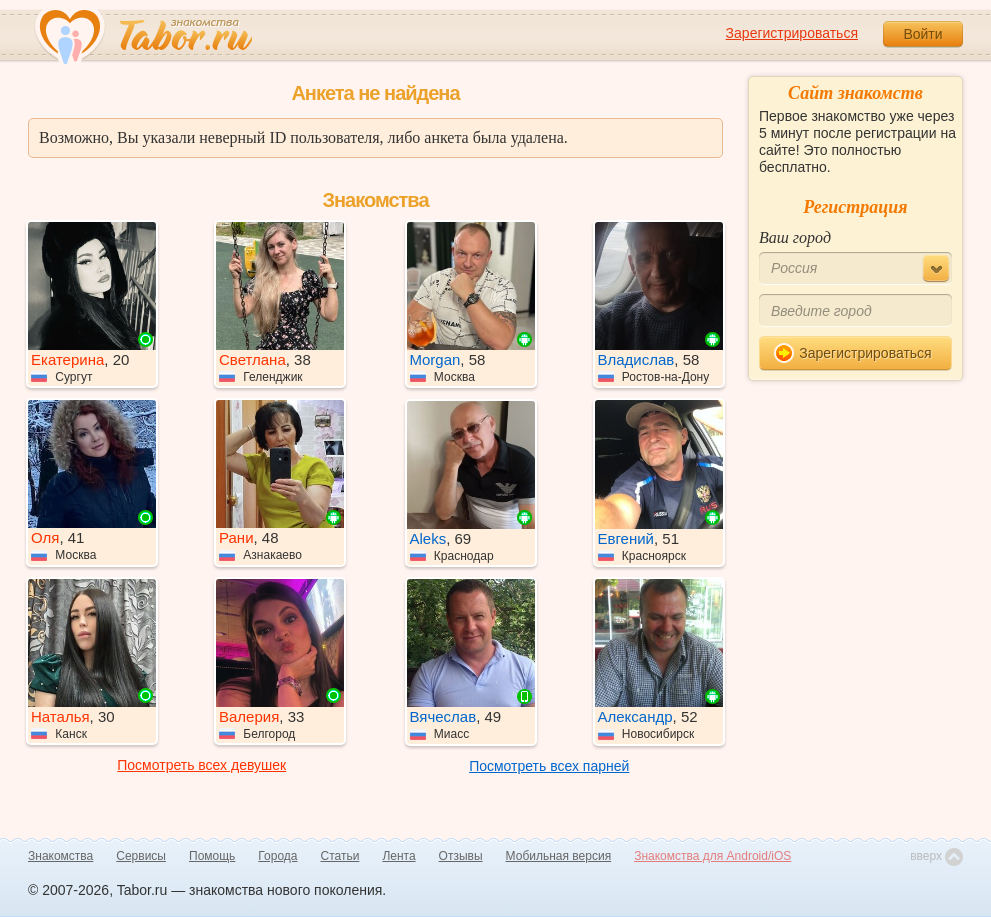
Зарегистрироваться (792, 33)
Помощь (212, 856)
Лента (398, 856)
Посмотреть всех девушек (201, 765)
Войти (922, 34)
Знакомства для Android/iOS (712, 856)
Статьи (340, 856)
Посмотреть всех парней (549, 766)
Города (277, 856)
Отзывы (461, 856)
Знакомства (60, 856)
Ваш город (795, 237)
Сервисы (141, 856)
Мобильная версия (559, 856)
